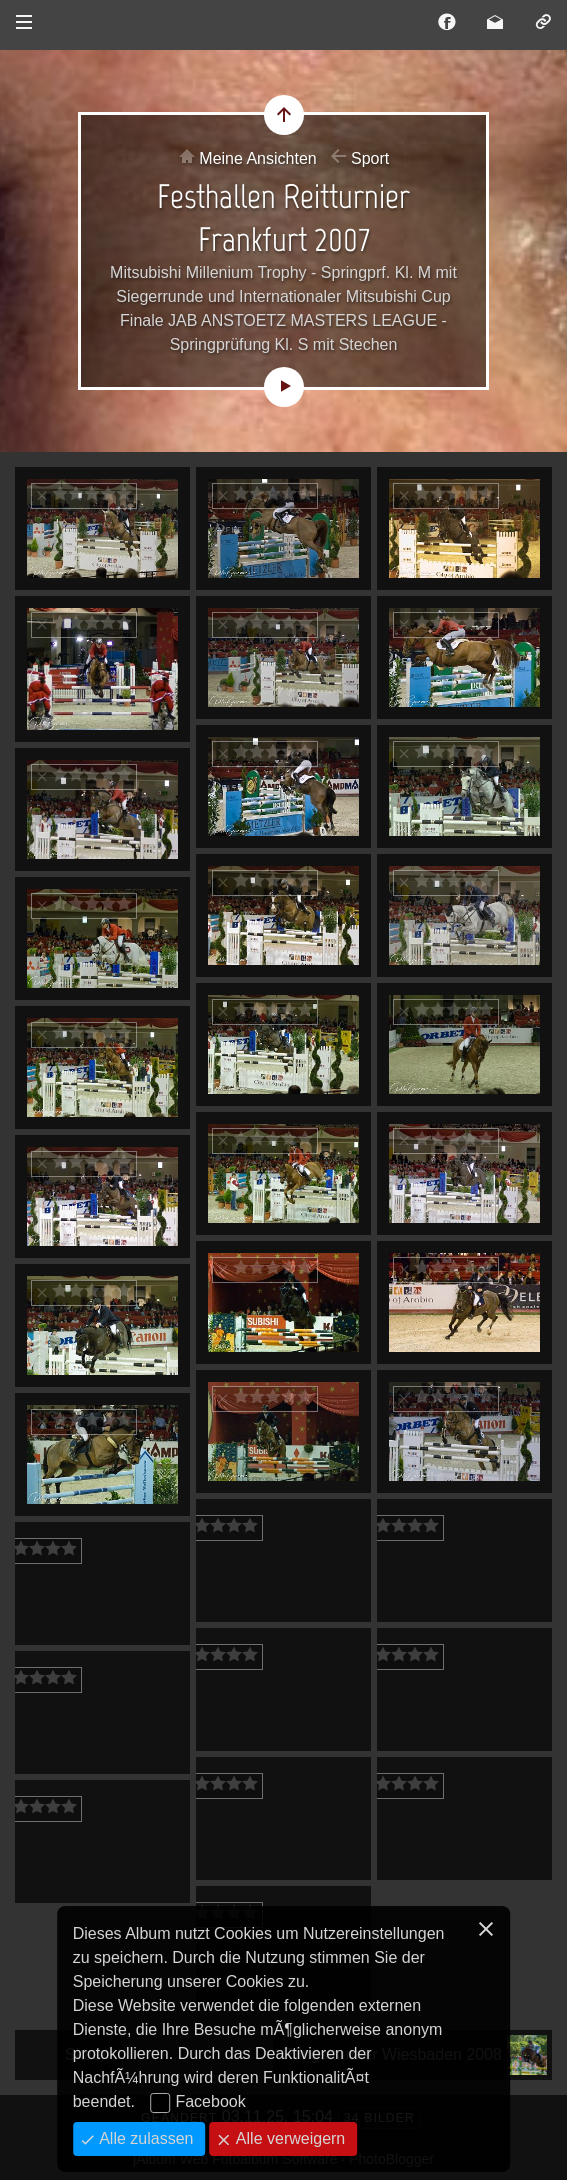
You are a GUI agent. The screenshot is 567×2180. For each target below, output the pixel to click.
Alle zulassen (144, 2138)
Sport (370, 158)
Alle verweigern (288, 2138)
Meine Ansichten (257, 158)
